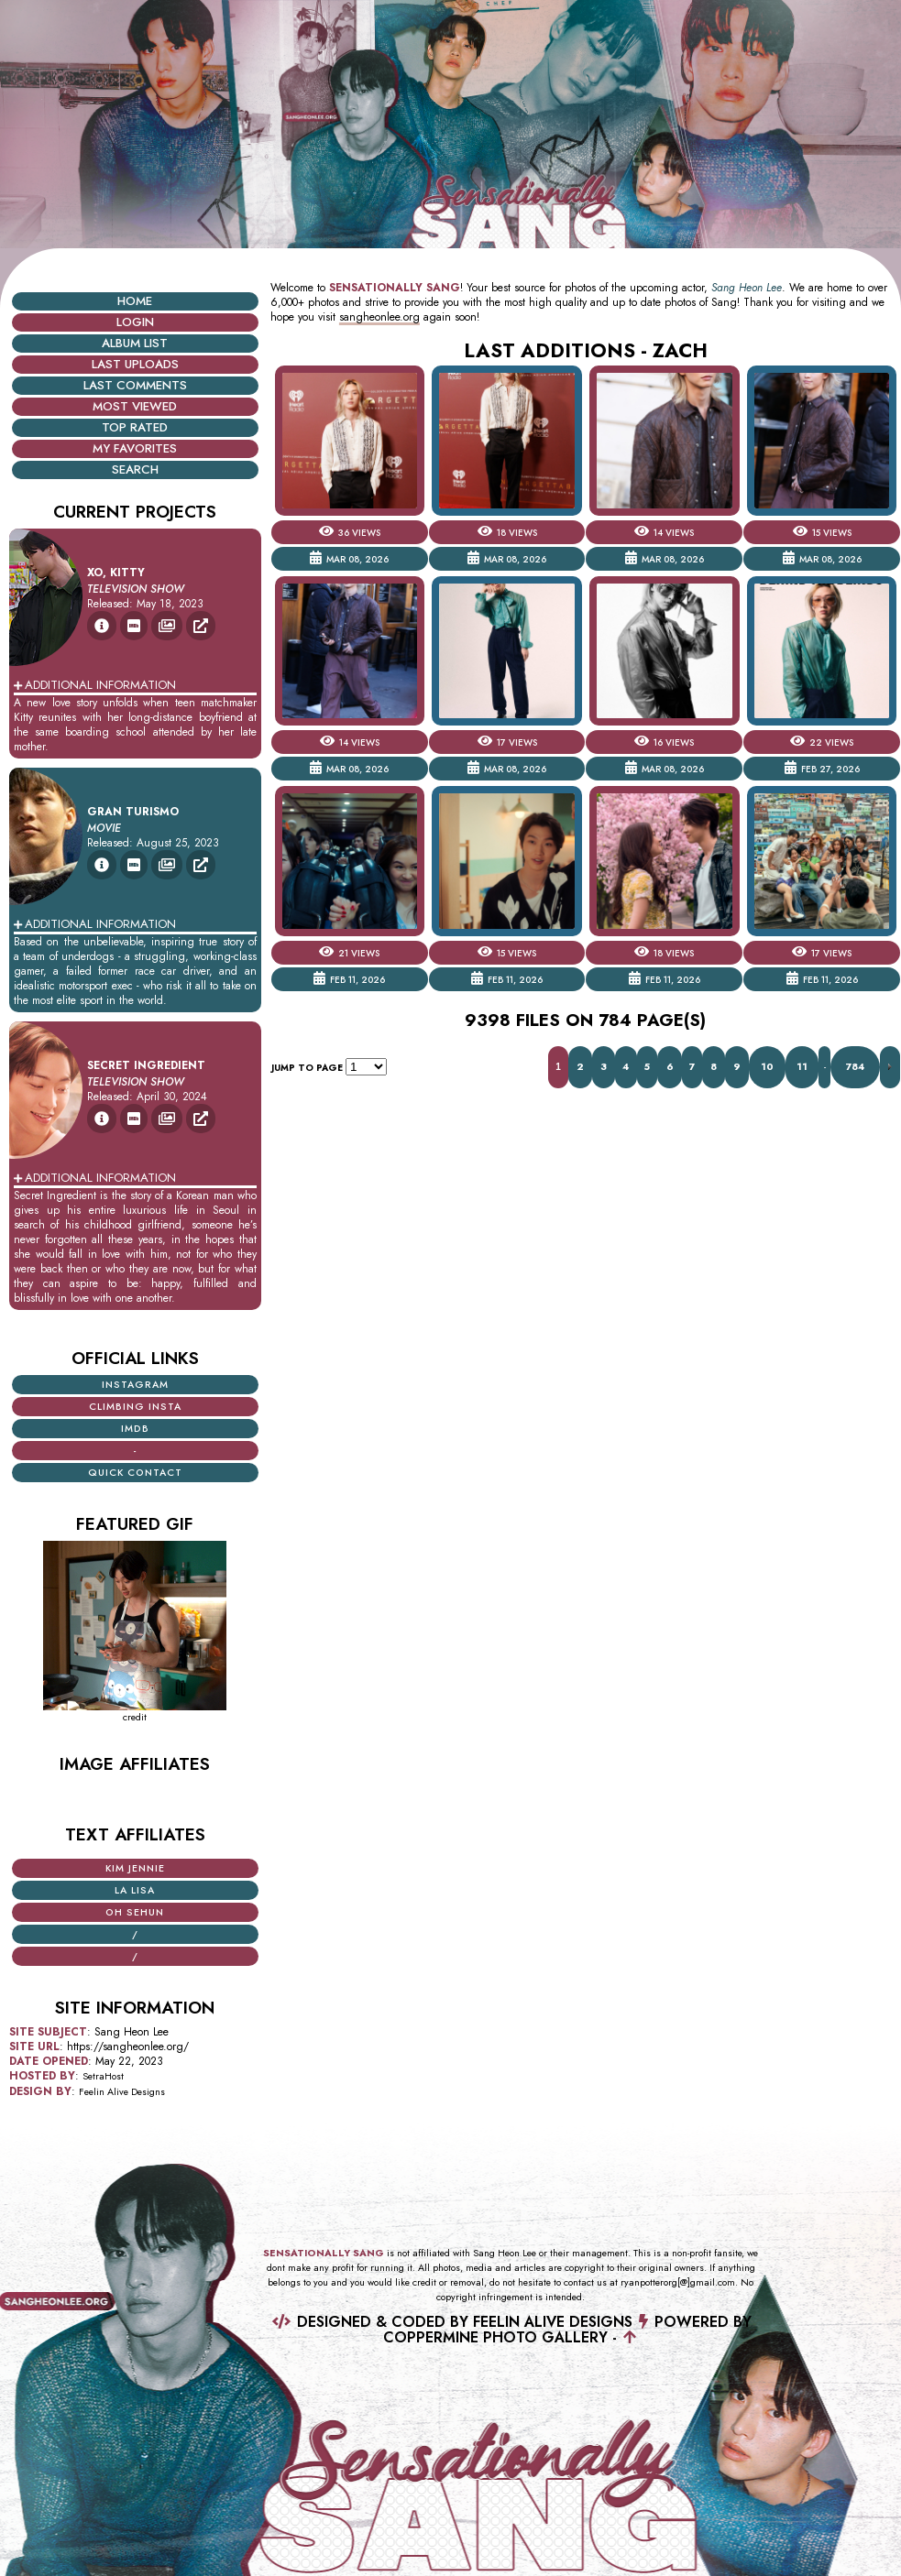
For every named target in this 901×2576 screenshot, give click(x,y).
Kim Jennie (135, 1868)
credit (135, 1717)
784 (855, 1067)
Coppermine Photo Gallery (495, 2337)
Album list (135, 343)
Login (135, 322)
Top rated (135, 427)
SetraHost (103, 2076)
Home (134, 301)
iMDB (135, 1428)
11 (802, 1067)
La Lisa (135, 1890)
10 (767, 1067)
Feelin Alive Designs (122, 2092)
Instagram (135, 1385)
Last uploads (135, 364)
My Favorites (135, 448)
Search (135, 469)
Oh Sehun (134, 1912)
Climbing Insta (135, 1407)
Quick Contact (135, 1472)
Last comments (135, 385)
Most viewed (135, 406)
